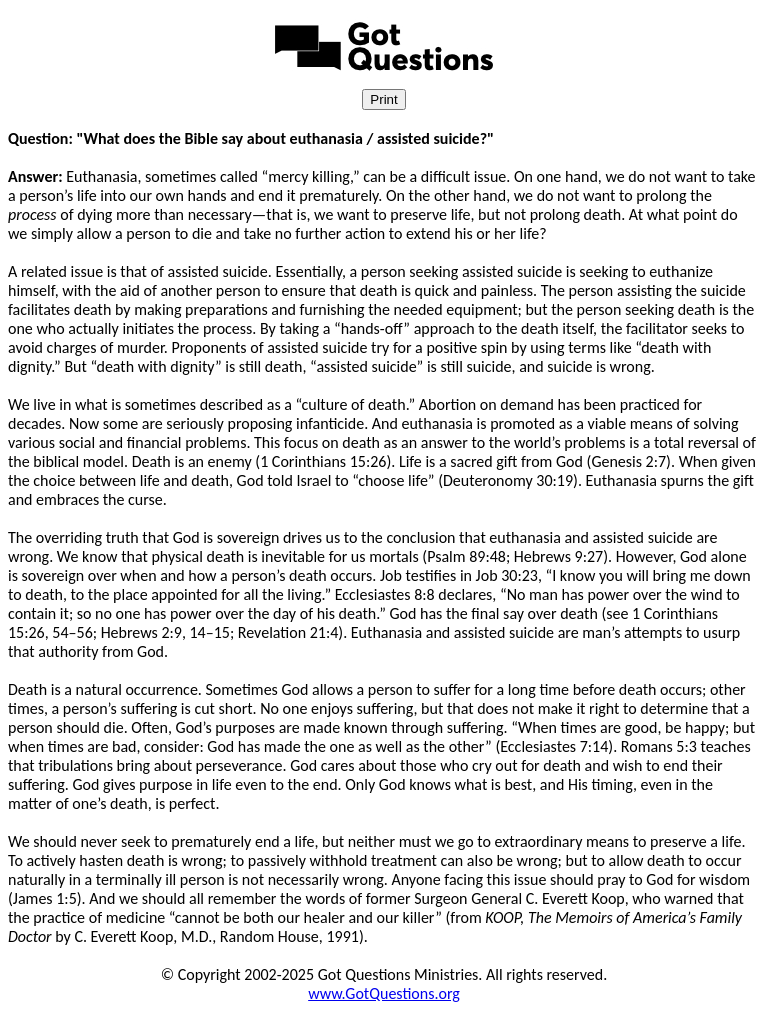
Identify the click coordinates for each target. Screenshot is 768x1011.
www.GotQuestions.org (384, 993)
